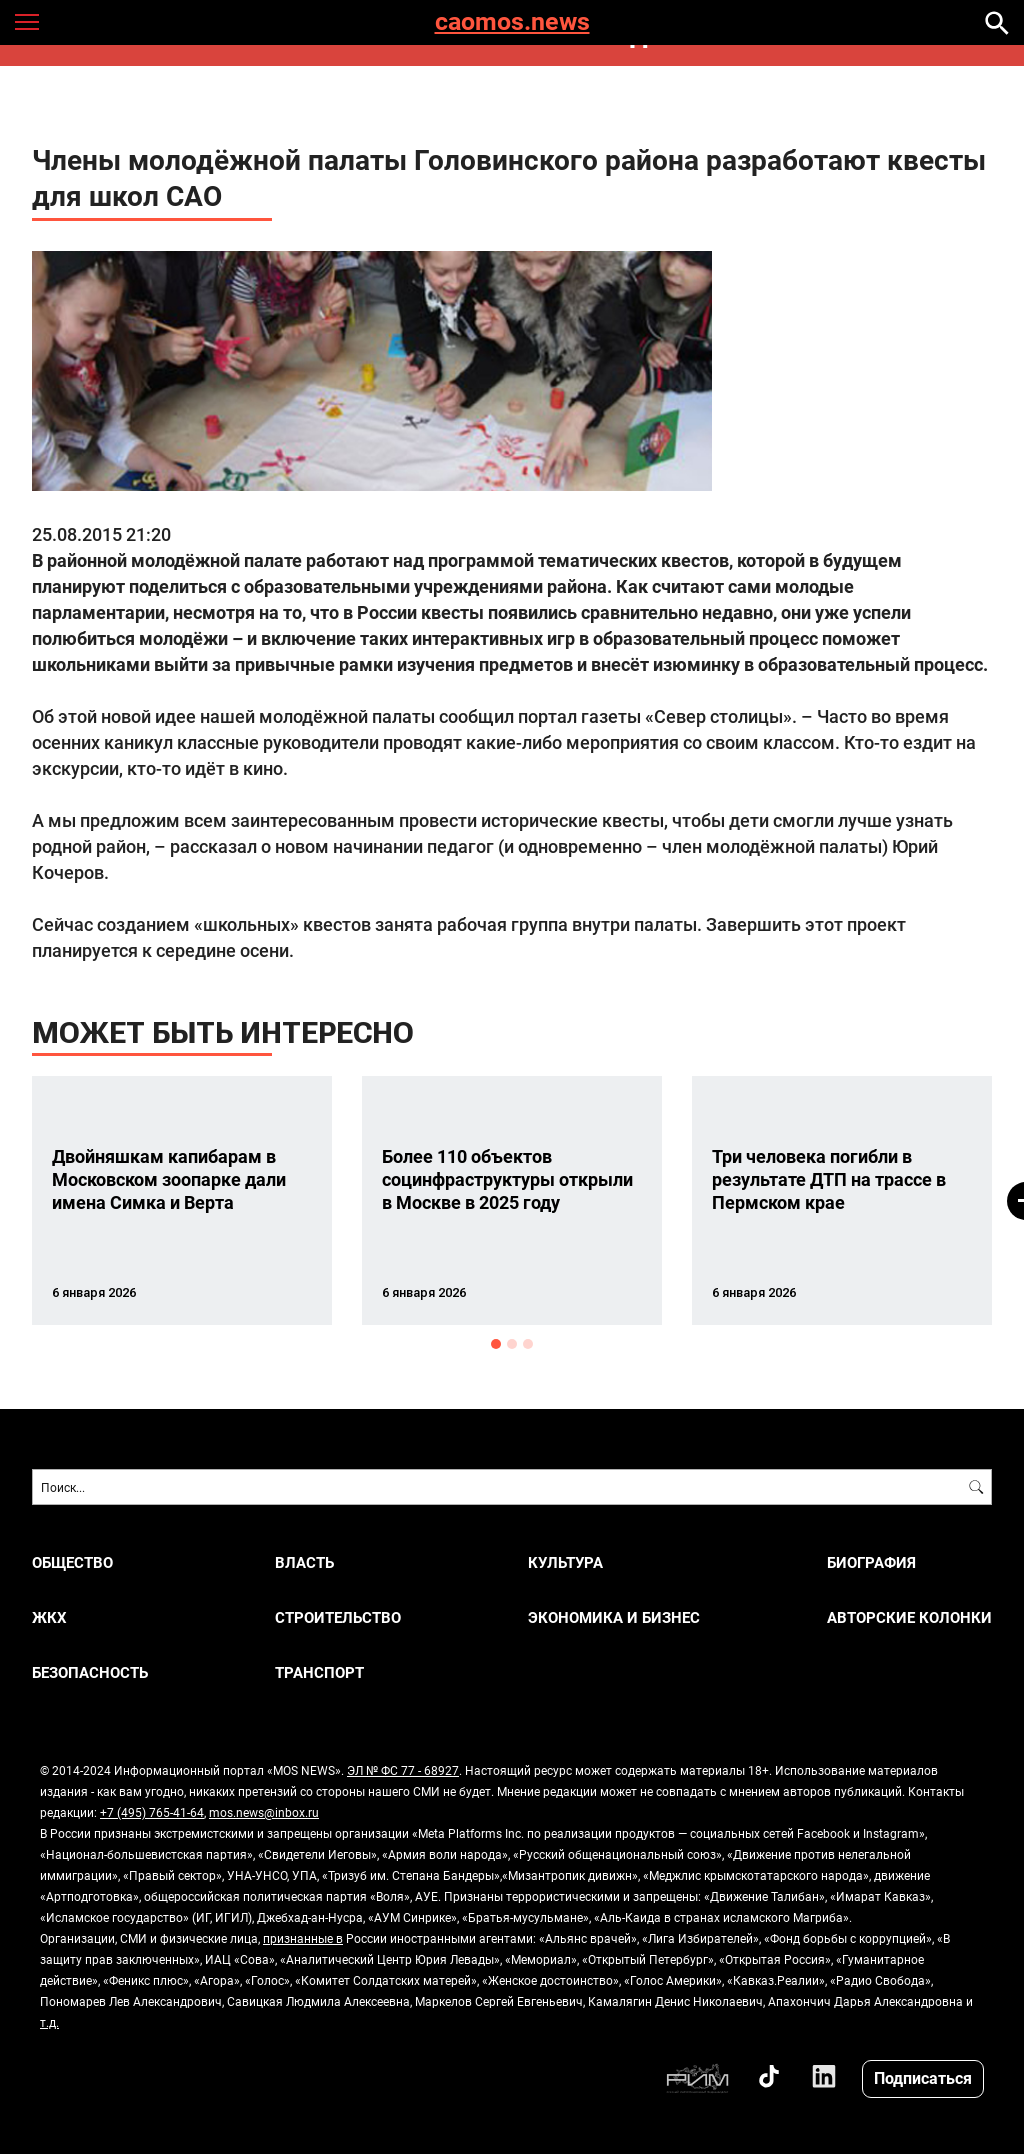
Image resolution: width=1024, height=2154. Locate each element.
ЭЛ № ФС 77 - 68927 (403, 1770)
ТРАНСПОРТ (319, 1672)
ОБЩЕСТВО (72, 1562)
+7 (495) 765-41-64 (152, 1812)
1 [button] (496, 1344)
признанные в (303, 1938)
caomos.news (512, 22)
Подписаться (923, 2077)
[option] (182, 1200)
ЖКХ (49, 1617)
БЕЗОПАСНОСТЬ (90, 1672)
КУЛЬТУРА (565, 1562)
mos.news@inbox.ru (264, 1812)
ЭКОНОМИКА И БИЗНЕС (614, 1617)
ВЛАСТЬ (304, 1562)
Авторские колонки (909, 1617)
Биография (871, 1562)
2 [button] (512, 1344)
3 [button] (528, 1344)
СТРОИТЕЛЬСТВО (338, 1617)
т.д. (49, 2022)
